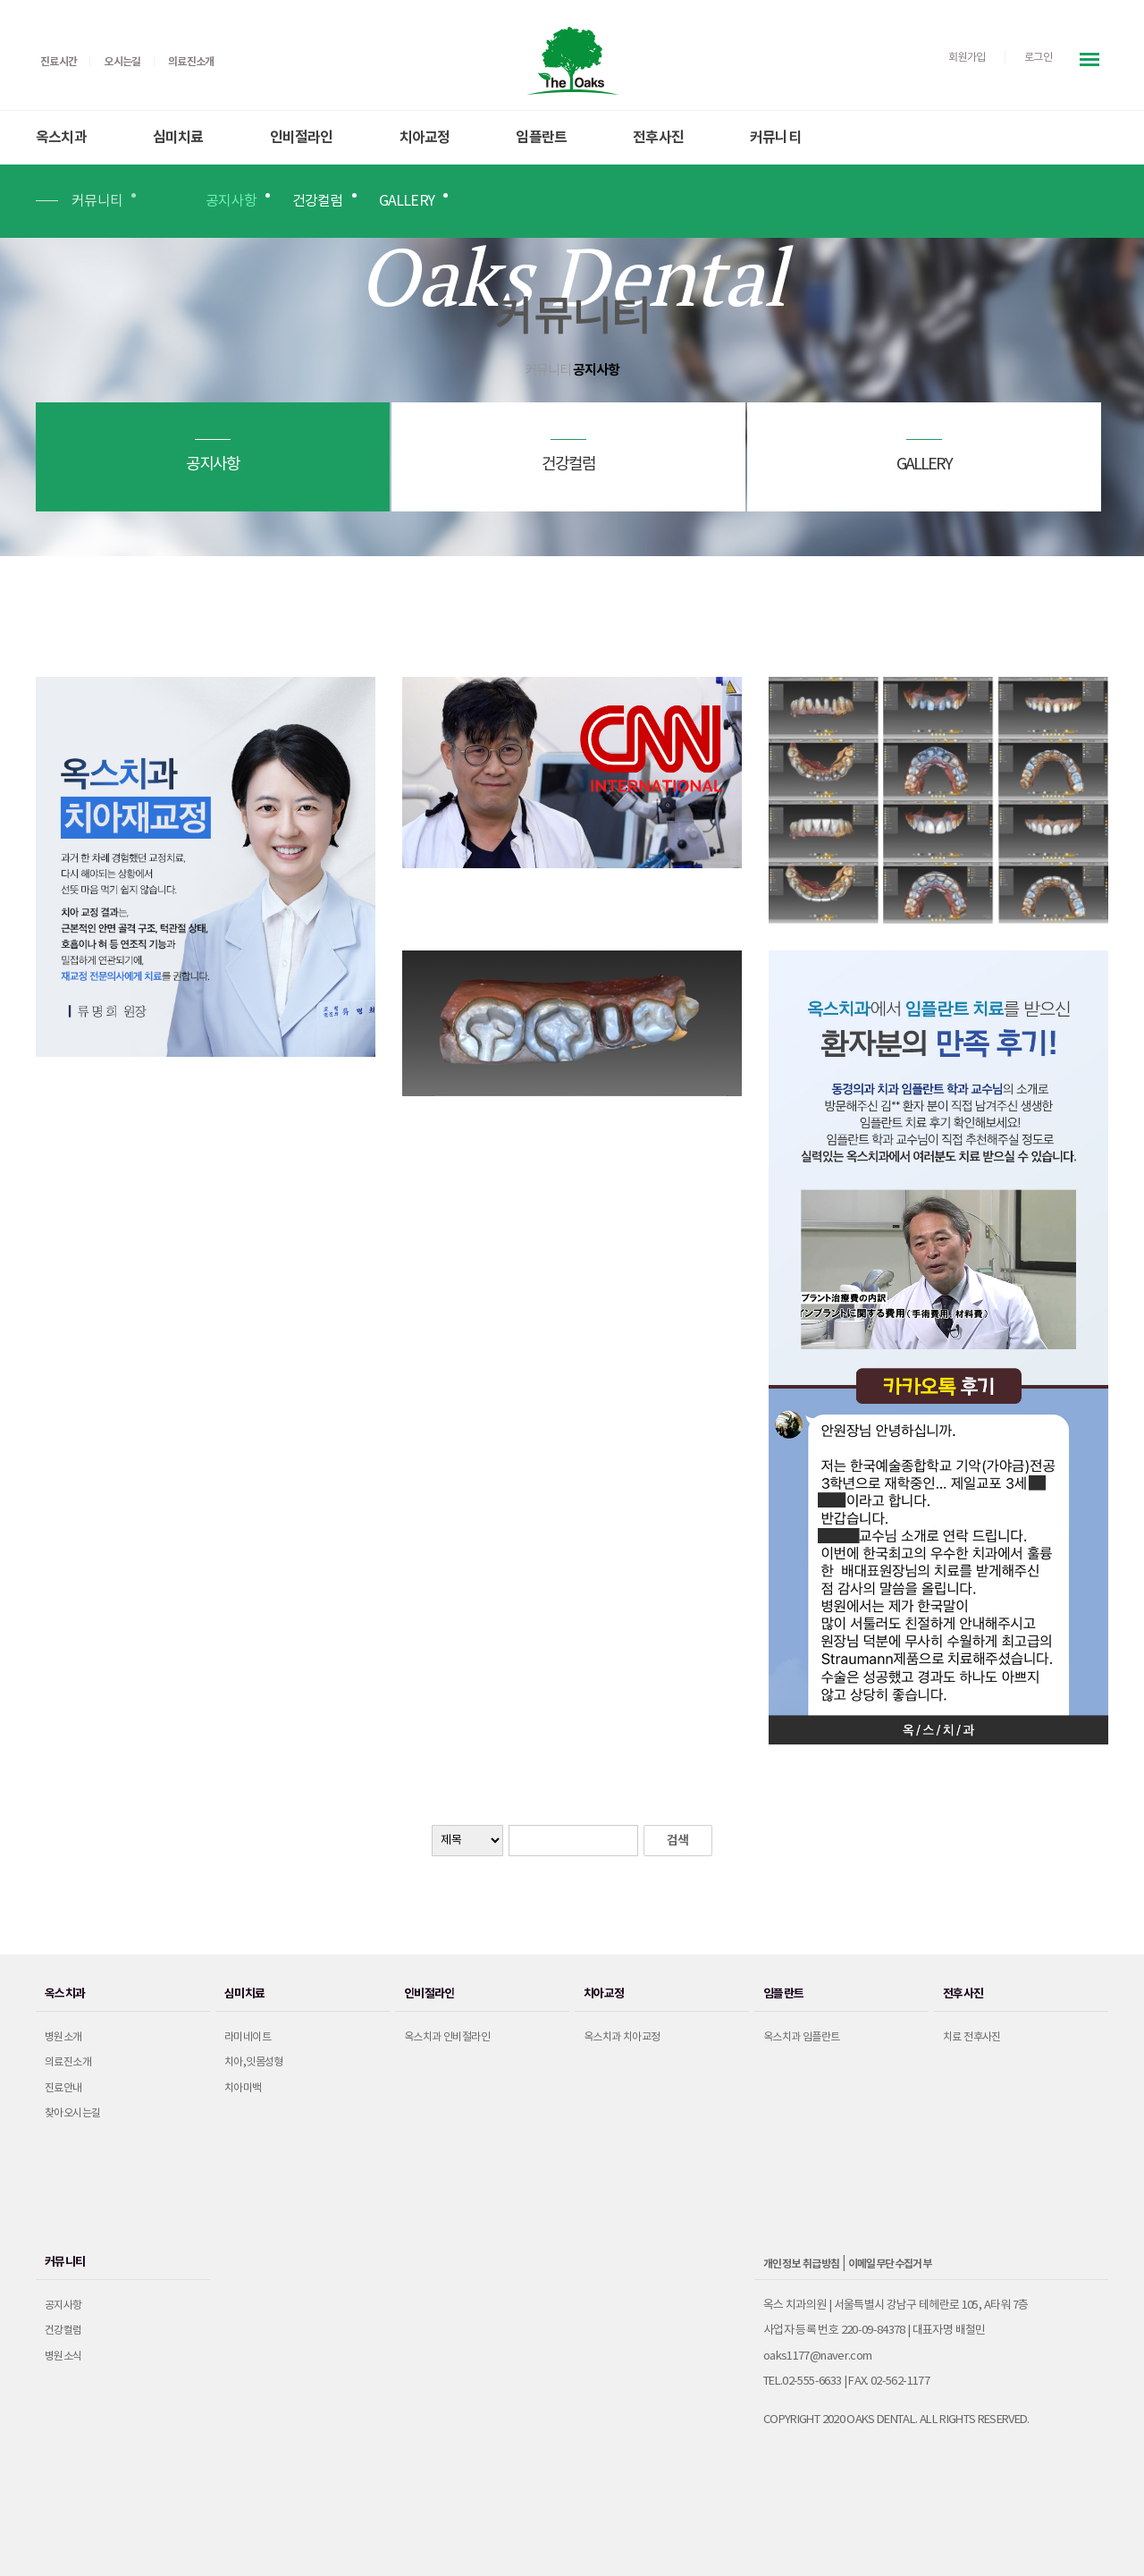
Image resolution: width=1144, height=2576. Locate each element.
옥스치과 (61, 138)
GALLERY (406, 201)
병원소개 (63, 2037)
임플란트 (541, 138)
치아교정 (425, 138)
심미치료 (178, 138)
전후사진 (658, 138)
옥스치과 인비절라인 (447, 2037)
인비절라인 (301, 138)
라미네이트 (247, 2037)
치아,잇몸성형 (253, 2062)
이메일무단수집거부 (890, 2264)
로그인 (1038, 57)
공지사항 (231, 201)
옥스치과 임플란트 (801, 2037)
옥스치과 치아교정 (622, 2037)
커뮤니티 (775, 138)
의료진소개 (68, 2062)
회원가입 (967, 57)
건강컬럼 (317, 201)
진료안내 (63, 2088)
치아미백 (243, 2088)
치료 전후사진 (972, 2037)
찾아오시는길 (72, 2113)
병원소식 (63, 2356)
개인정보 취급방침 (801, 2264)
